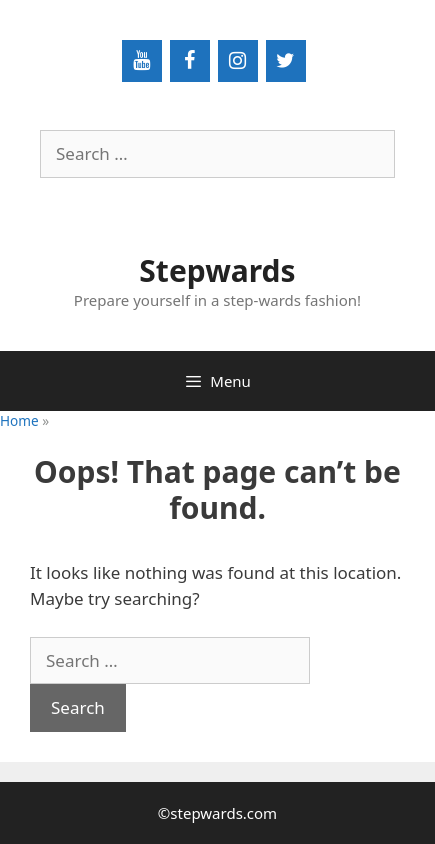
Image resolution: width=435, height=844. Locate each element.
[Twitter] (286, 61)
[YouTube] (142, 61)
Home (19, 420)
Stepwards (217, 270)
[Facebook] (190, 61)
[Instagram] (238, 61)
